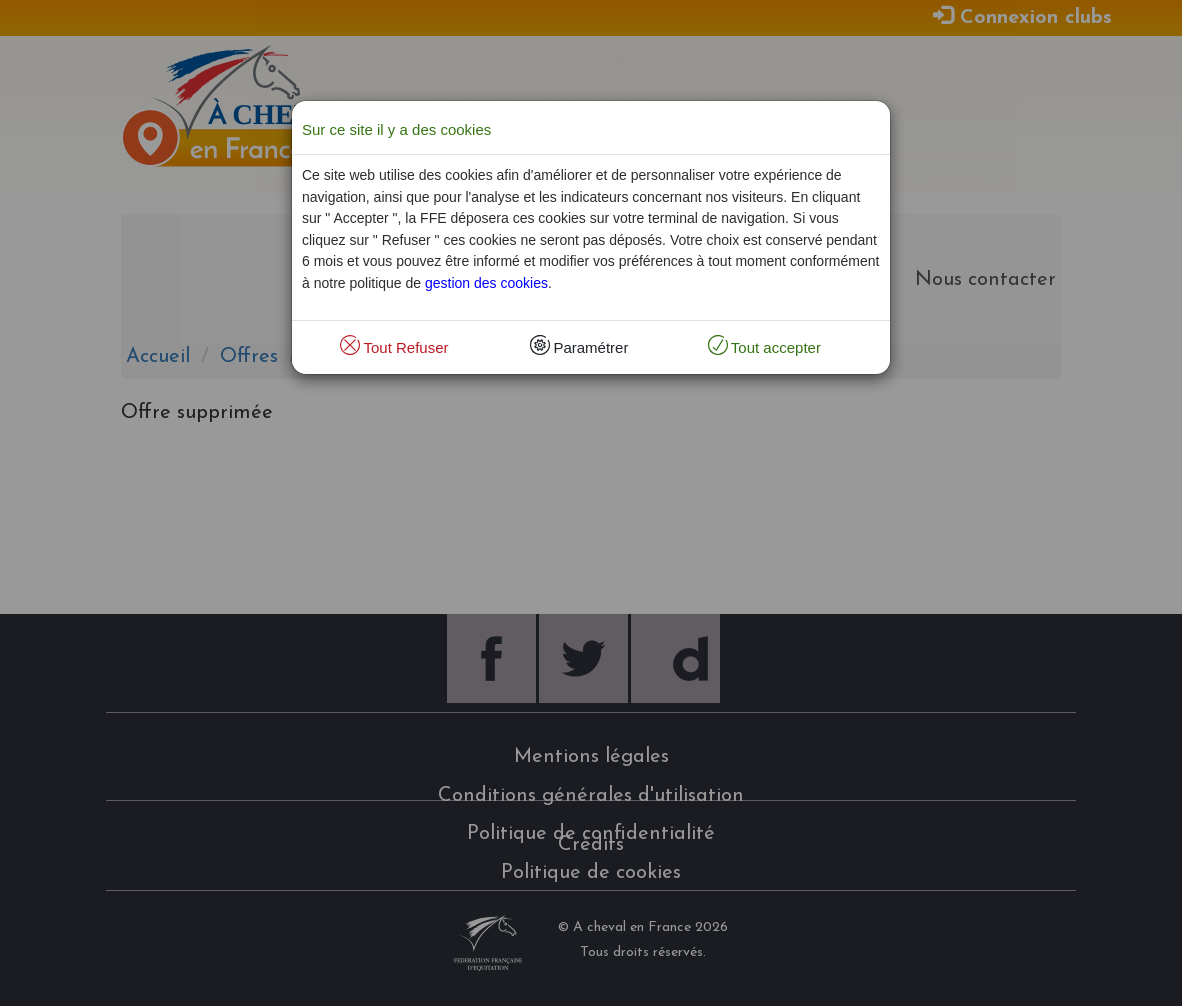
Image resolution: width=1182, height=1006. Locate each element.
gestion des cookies (486, 283)
